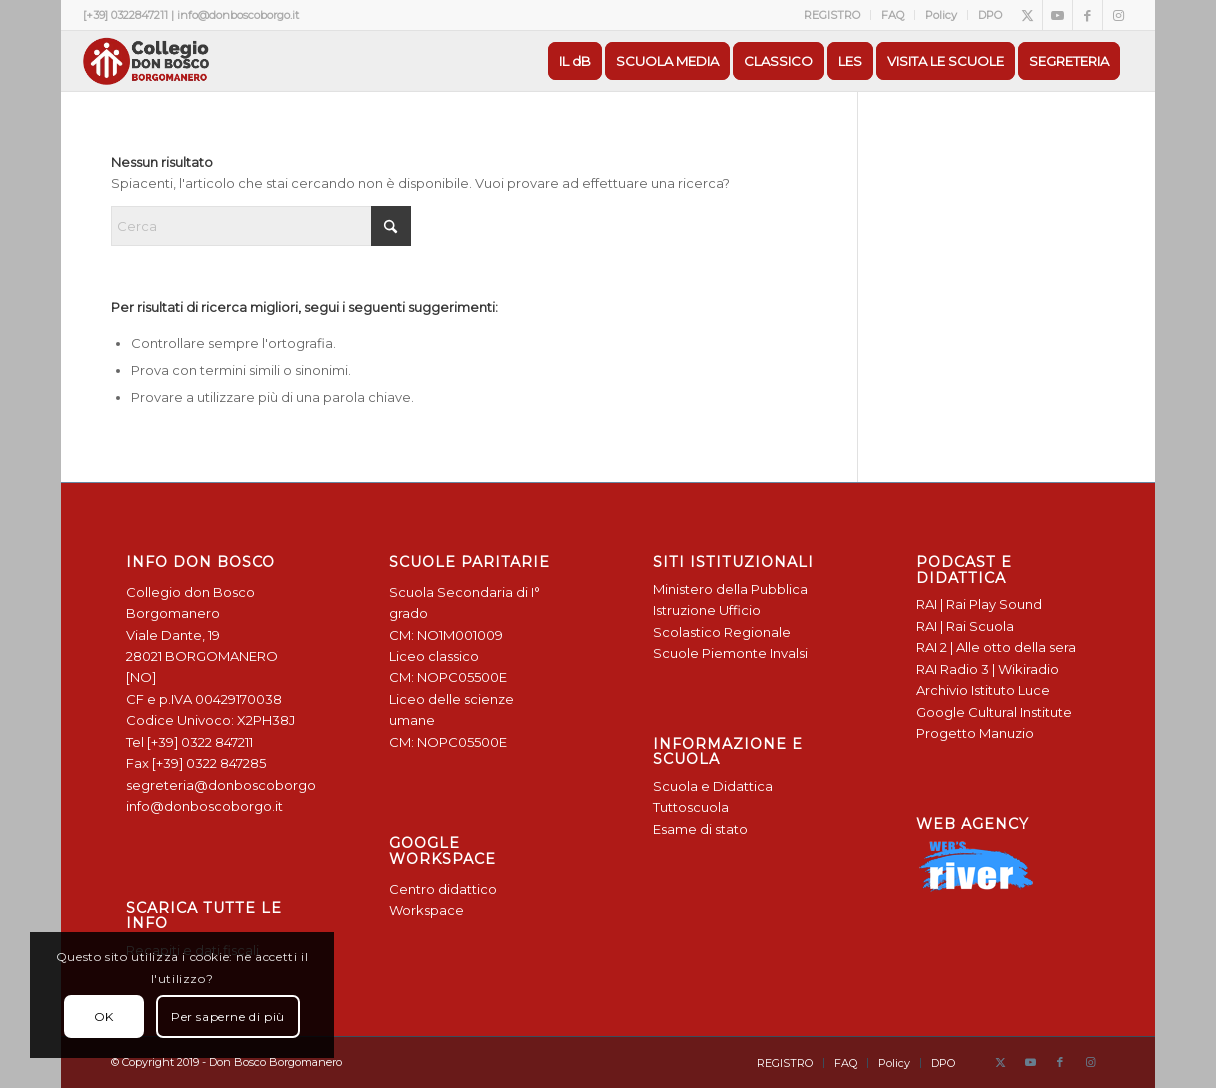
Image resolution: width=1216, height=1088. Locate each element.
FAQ (892, 15)
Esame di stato (700, 829)
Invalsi (789, 653)
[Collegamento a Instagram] (1118, 15)
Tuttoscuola (691, 807)
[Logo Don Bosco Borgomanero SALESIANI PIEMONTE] (146, 61)
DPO (990, 15)
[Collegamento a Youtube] (1057, 15)
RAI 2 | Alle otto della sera (996, 647)
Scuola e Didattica (713, 786)
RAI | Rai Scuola (965, 626)
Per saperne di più (228, 1016)
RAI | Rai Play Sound (979, 604)
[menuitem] (832, 15)
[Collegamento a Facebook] (1087, 15)
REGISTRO (832, 15)
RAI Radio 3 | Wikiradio (987, 669)
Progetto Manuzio (975, 733)
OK (104, 1016)
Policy (941, 15)
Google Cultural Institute (994, 712)
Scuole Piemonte (710, 653)
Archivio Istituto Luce (983, 690)
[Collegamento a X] (1027, 15)
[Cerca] (261, 226)
